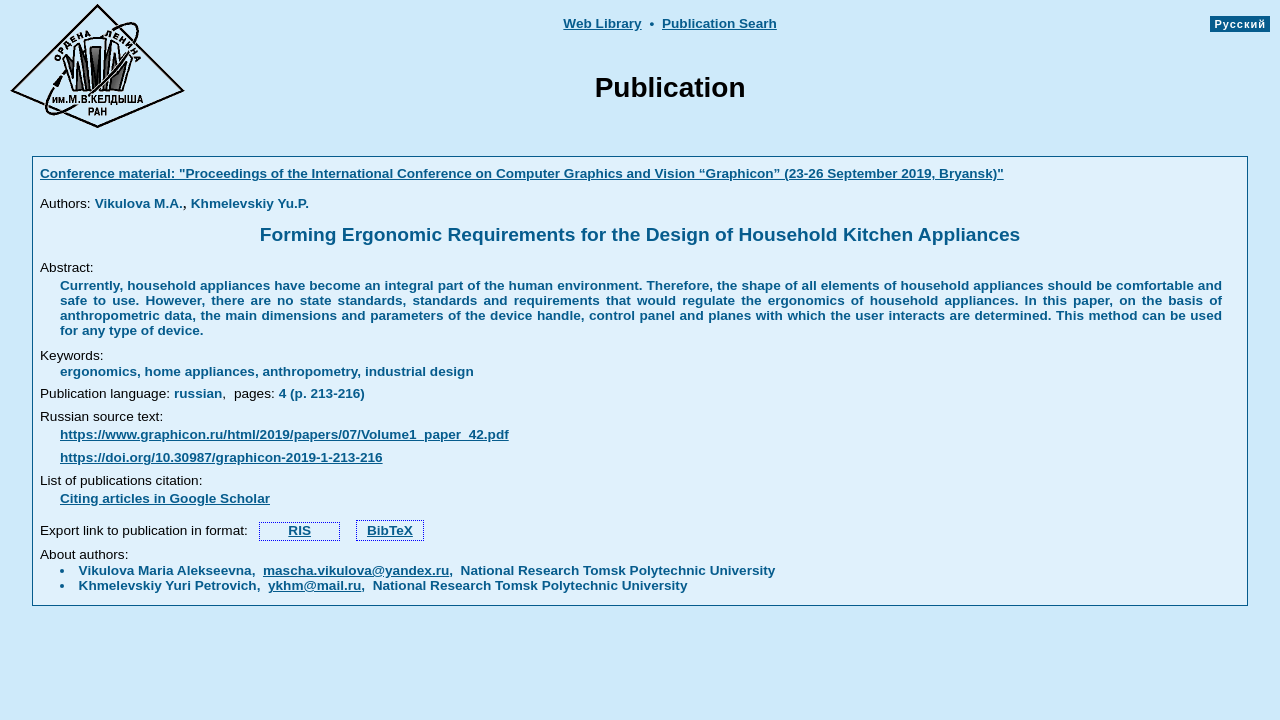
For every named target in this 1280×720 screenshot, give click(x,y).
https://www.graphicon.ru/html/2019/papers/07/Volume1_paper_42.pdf (284, 434)
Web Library (602, 23)
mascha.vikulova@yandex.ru (356, 570)
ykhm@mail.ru (314, 585)
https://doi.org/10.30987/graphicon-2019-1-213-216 (221, 457)
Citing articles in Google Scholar (165, 498)
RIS (299, 530)
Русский (1240, 24)
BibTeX (390, 530)
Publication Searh (719, 23)
